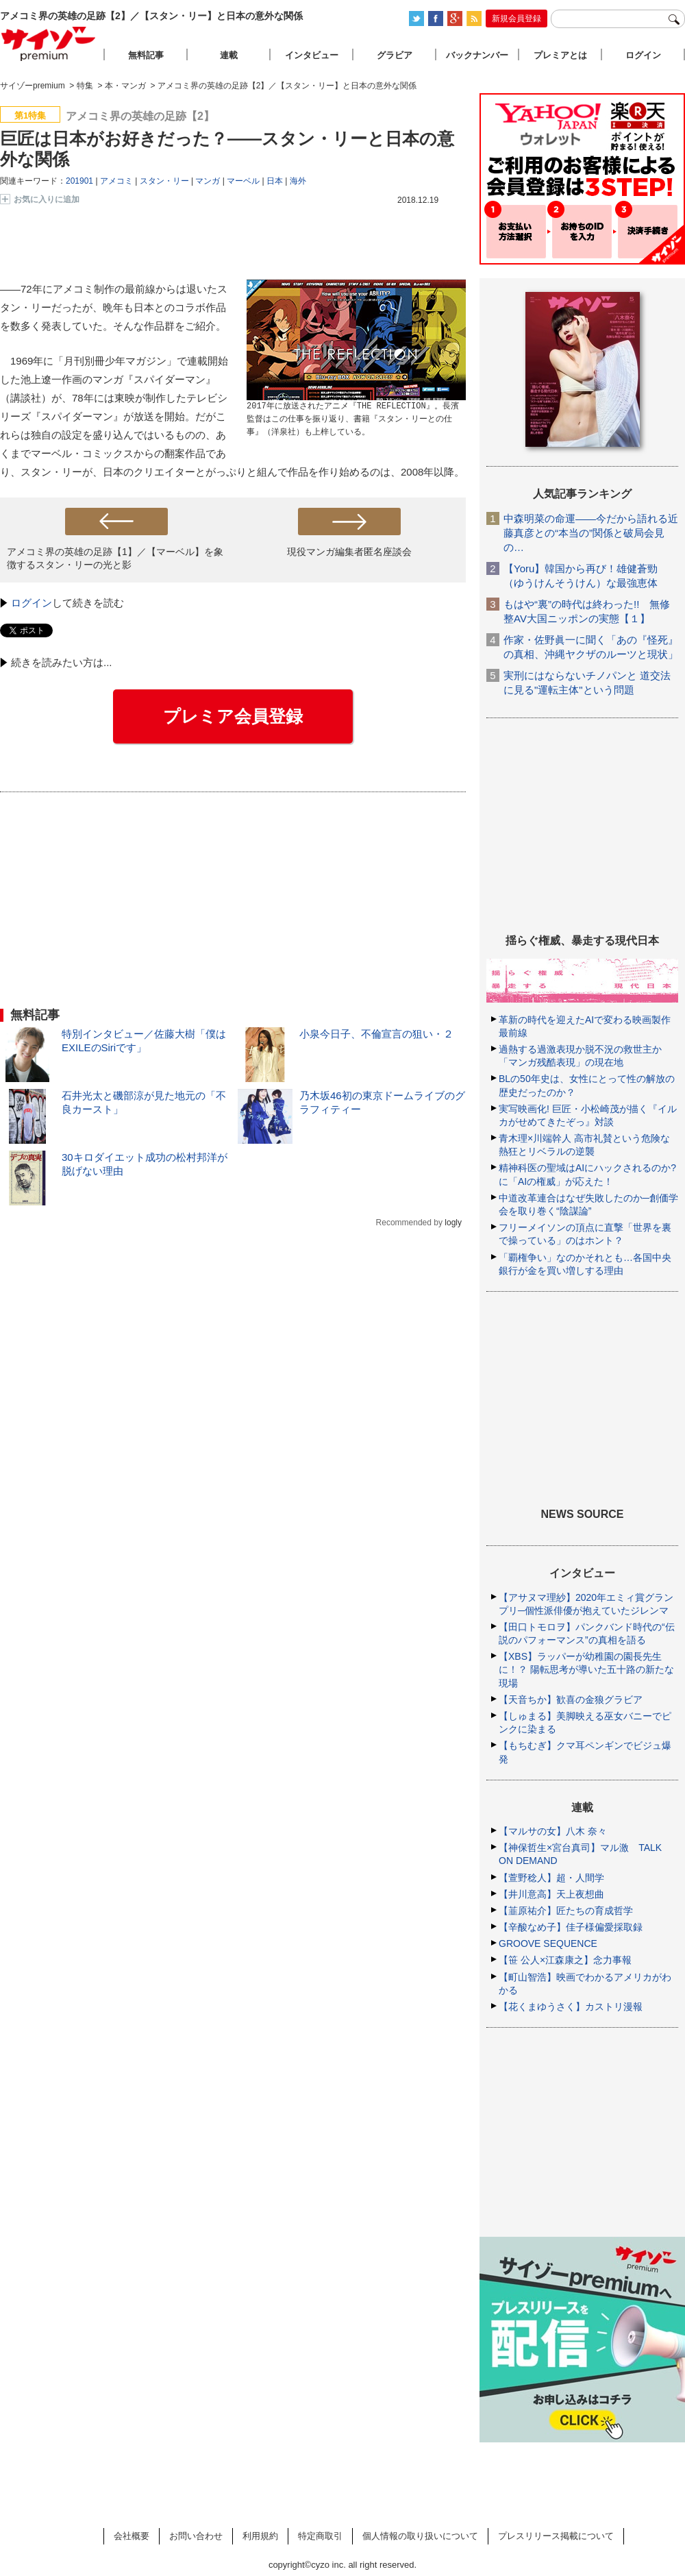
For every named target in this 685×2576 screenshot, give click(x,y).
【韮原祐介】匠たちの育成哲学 (566, 1910)
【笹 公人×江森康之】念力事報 (565, 1959)
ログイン (31, 603)
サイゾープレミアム (48, 43)
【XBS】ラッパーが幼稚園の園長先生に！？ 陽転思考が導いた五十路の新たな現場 (586, 1669)
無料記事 (146, 55)
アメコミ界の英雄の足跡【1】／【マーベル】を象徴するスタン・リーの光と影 (115, 558)
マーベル (243, 181)
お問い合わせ (196, 2536)
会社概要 (131, 2536)
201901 (79, 181)
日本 (274, 181)
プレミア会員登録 (233, 716)
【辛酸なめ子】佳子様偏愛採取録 (571, 1927)
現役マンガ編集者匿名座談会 (349, 551)
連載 (229, 55)
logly (453, 1222)
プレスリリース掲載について (556, 2536)
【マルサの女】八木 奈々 (553, 1831)
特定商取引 (320, 2536)
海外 (298, 181)
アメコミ (116, 181)
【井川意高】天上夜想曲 (551, 1894)
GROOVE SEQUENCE (548, 1943)
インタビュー (311, 55)
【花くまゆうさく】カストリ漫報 (571, 2006)
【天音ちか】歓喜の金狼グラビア (571, 1699)
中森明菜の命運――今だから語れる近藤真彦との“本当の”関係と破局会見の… (590, 533)
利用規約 (260, 2536)
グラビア (394, 55)
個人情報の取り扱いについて (420, 2536)
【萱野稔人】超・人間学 (551, 1877)
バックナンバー (477, 55)
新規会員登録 (516, 18)
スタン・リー (164, 181)
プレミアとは (560, 55)
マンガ (207, 181)
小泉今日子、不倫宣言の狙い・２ (376, 1034)
